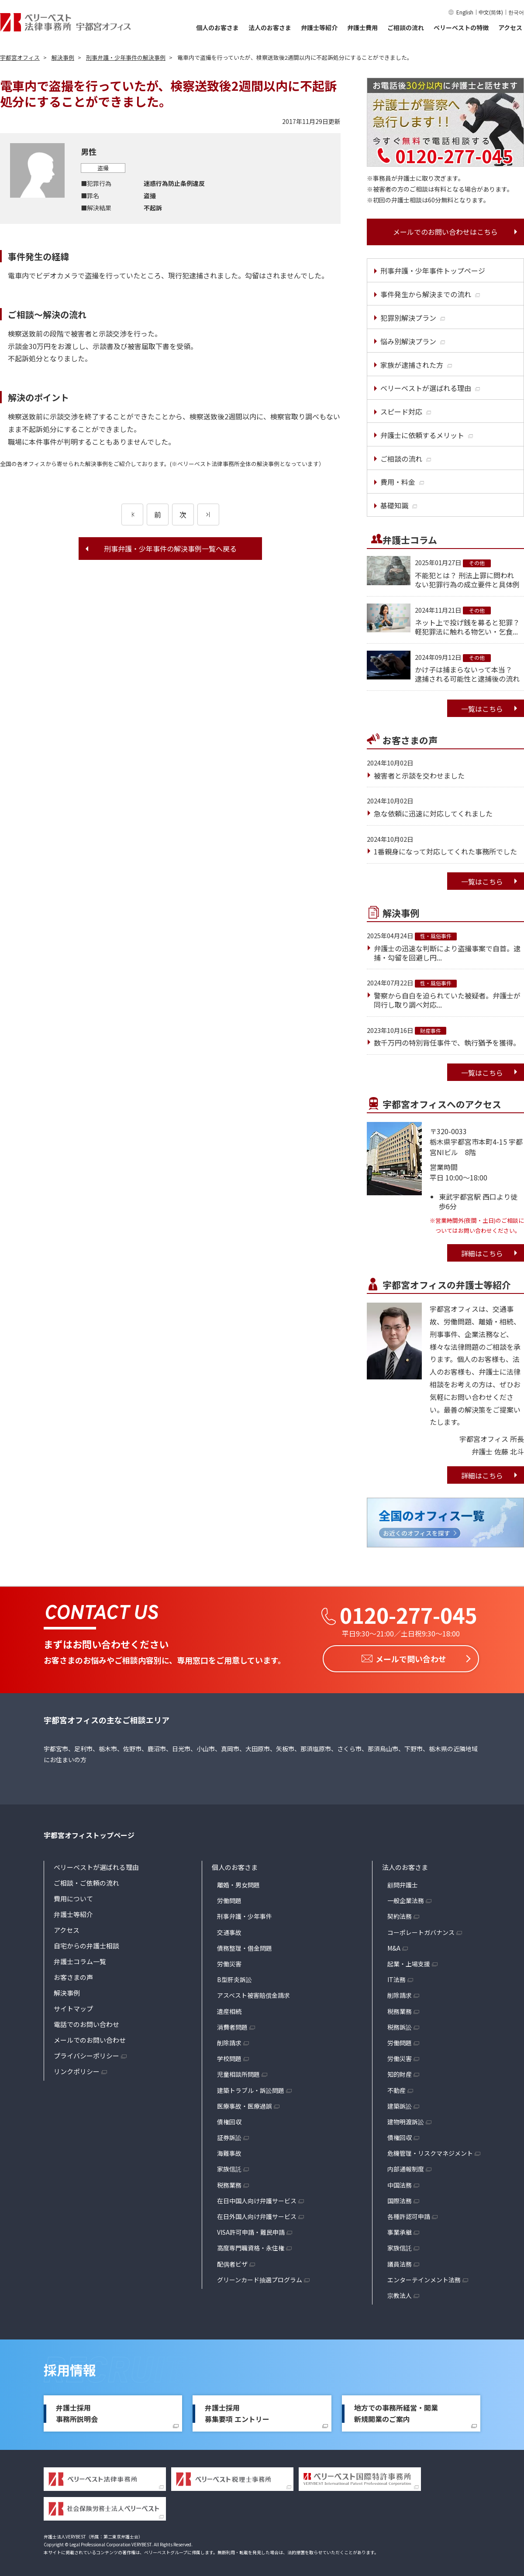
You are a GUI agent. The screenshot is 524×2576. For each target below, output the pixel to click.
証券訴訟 (229, 2135)
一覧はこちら (482, 708)
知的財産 (399, 2072)
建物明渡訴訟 (405, 2119)
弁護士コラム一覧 (80, 1959)
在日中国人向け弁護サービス (256, 2198)
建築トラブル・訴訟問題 (250, 2087)
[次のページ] (208, 514)
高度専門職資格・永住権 (250, 2245)
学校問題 (229, 2056)
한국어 (516, 12)
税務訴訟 (399, 2024)
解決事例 (67, 1990)
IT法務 (396, 1977)
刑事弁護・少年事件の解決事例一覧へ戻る (170, 548)
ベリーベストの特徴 (461, 27)
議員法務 (399, 2261)
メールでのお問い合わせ (90, 2037)
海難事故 (229, 2151)
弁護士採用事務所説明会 (77, 2411)
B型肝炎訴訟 (234, 1977)
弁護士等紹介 (319, 27)
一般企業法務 (405, 1898)
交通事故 (229, 1929)
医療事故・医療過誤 (244, 2103)
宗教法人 (399, 2292)
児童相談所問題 (238, 2072)
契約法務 (399, 1914)
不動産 (396, 2087)
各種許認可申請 (408, 2214)
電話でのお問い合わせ (86, 2022)
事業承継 (399, 2230)
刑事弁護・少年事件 (244, 1914)
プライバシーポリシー (86, 2053)
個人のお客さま (217, 27)
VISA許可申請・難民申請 (251, 2230)
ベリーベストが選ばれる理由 (96, 1864)
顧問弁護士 (402, 1882)
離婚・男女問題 (238, 1882)
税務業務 (229, 2182)
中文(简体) (491, 12)
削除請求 (229, 2040)
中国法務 (399, 2182)
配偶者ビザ (232, 2261)
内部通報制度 (405, 2166)
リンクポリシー (77, 2069)
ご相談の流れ (405, 27)
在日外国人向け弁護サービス (256, 2214)
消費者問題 (232, 2024)
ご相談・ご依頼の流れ (86, 1880)
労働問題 (229, 1898)
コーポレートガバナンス (421, 1929)
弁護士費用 (362, 27)
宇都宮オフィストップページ (89, 1833)
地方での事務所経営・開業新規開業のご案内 (396, 2411)
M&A (393, 1945)
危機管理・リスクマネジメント (430, 2151)
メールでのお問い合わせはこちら (445, 231)
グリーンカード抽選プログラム (259, 2277)
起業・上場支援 (408, 1961)
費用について (73, 1896)
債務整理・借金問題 (244, 1945)
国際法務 (399, 2198)
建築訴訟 (399, 2103)
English (464, 12)
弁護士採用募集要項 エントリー (237, 2411)
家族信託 (229, 2166)
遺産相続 (229, 2008)
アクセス (510, 27)
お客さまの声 (73, 1974)
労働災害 (229, 1961)
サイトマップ (73, 2006)
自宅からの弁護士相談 (86, 1943)
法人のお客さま (269, 27)
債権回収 (229, 2119)
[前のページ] (132, 514)
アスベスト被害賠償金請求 (253, 1993)
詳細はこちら (482, 1253)
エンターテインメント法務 (424, 2277)
